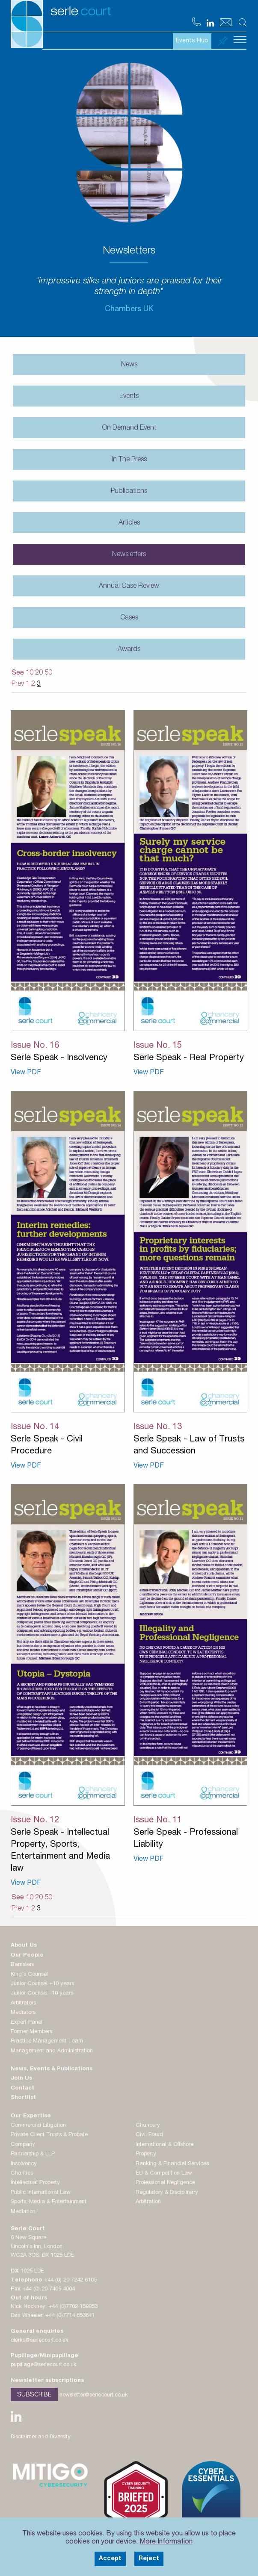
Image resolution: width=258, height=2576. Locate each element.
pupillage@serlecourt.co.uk (44, 2365)
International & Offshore (164, 2145)
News (129, 365)
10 (29, 673)
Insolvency (24, 2164)
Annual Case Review (129, 586)
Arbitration (148, 2202)
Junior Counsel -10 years (42, 1993)
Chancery (148, 2125)
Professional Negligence (165, 2183)
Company (23, 2145)
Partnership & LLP (33, 2154)
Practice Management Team (47, 2041)
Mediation (23, 2212)
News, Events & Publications (51, 2069)
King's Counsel (29, 1975)
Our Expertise (31, 2116)
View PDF (26, 1073)
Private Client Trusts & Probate (49, 2135)
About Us (24, 1945)
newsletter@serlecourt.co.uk (93, 2395)
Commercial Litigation (38, 2125)
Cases (129, 618)
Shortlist (23, 2098)
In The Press (129, 460)
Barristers (22, 1965)
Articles (129, 523)
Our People (27, 1955)
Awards (129, 649)
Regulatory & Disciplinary (167, 2193)
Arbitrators (23, 2003)
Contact (22, 2088)
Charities (22, 2173)
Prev (18, 684)
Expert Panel (26, 2022)
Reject (149, 2559)
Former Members (31, 2032)
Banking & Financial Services (172, 2164)
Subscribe (34, 2395)
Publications (129, 491)
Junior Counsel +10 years (42, 1984)
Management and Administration (52, 2051)
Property (146, 2154)
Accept (110, 2559)
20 (39, 673)
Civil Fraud (149, 2135)
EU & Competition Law (164, 2173)
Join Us (21, 2078)
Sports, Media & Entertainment (48, 2202)
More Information (166, 2542)
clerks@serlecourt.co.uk (39, 2340)
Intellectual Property (35, 2183)
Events (129, 396)
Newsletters (129, 554)
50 (48, 673)
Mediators (23, 2013)
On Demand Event (129, 428)
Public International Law (41, 2193)
